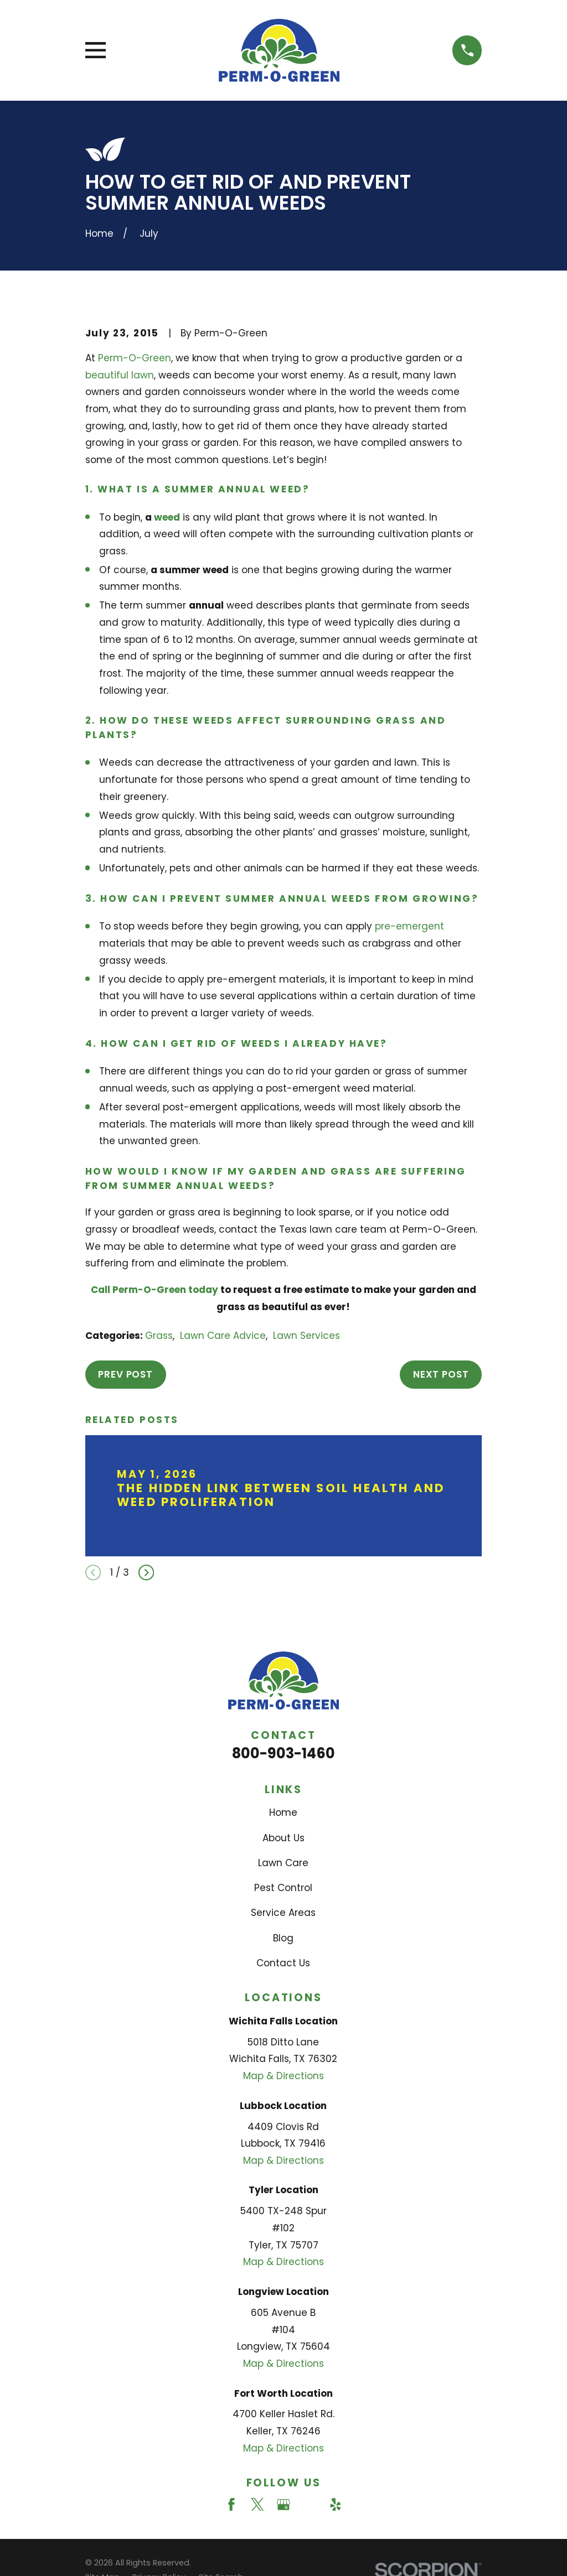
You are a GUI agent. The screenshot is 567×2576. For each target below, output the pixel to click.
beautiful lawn (119, 375)
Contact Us (283, 1963)
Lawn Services (306, 1335)
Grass (159, 1335)
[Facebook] (231, 2504)
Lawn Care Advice (223, 1335)
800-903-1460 (283, 1753)
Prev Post (125, 1374)
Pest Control (283, 1887)
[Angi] (309, 2504)
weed (167, 517)
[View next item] (146, 1572)
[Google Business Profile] (283, 2504)
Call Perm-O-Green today (154, 1289)
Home (283, 1812)
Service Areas (283, 1912)
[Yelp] (335, 2504)
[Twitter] (257, 2504)
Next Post (441, 1374)
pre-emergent (409, 926)
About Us (283, 1838)
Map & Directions (283, 2075)
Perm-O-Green (134, 358)
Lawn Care (283, 1862)
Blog (283, 1938)
